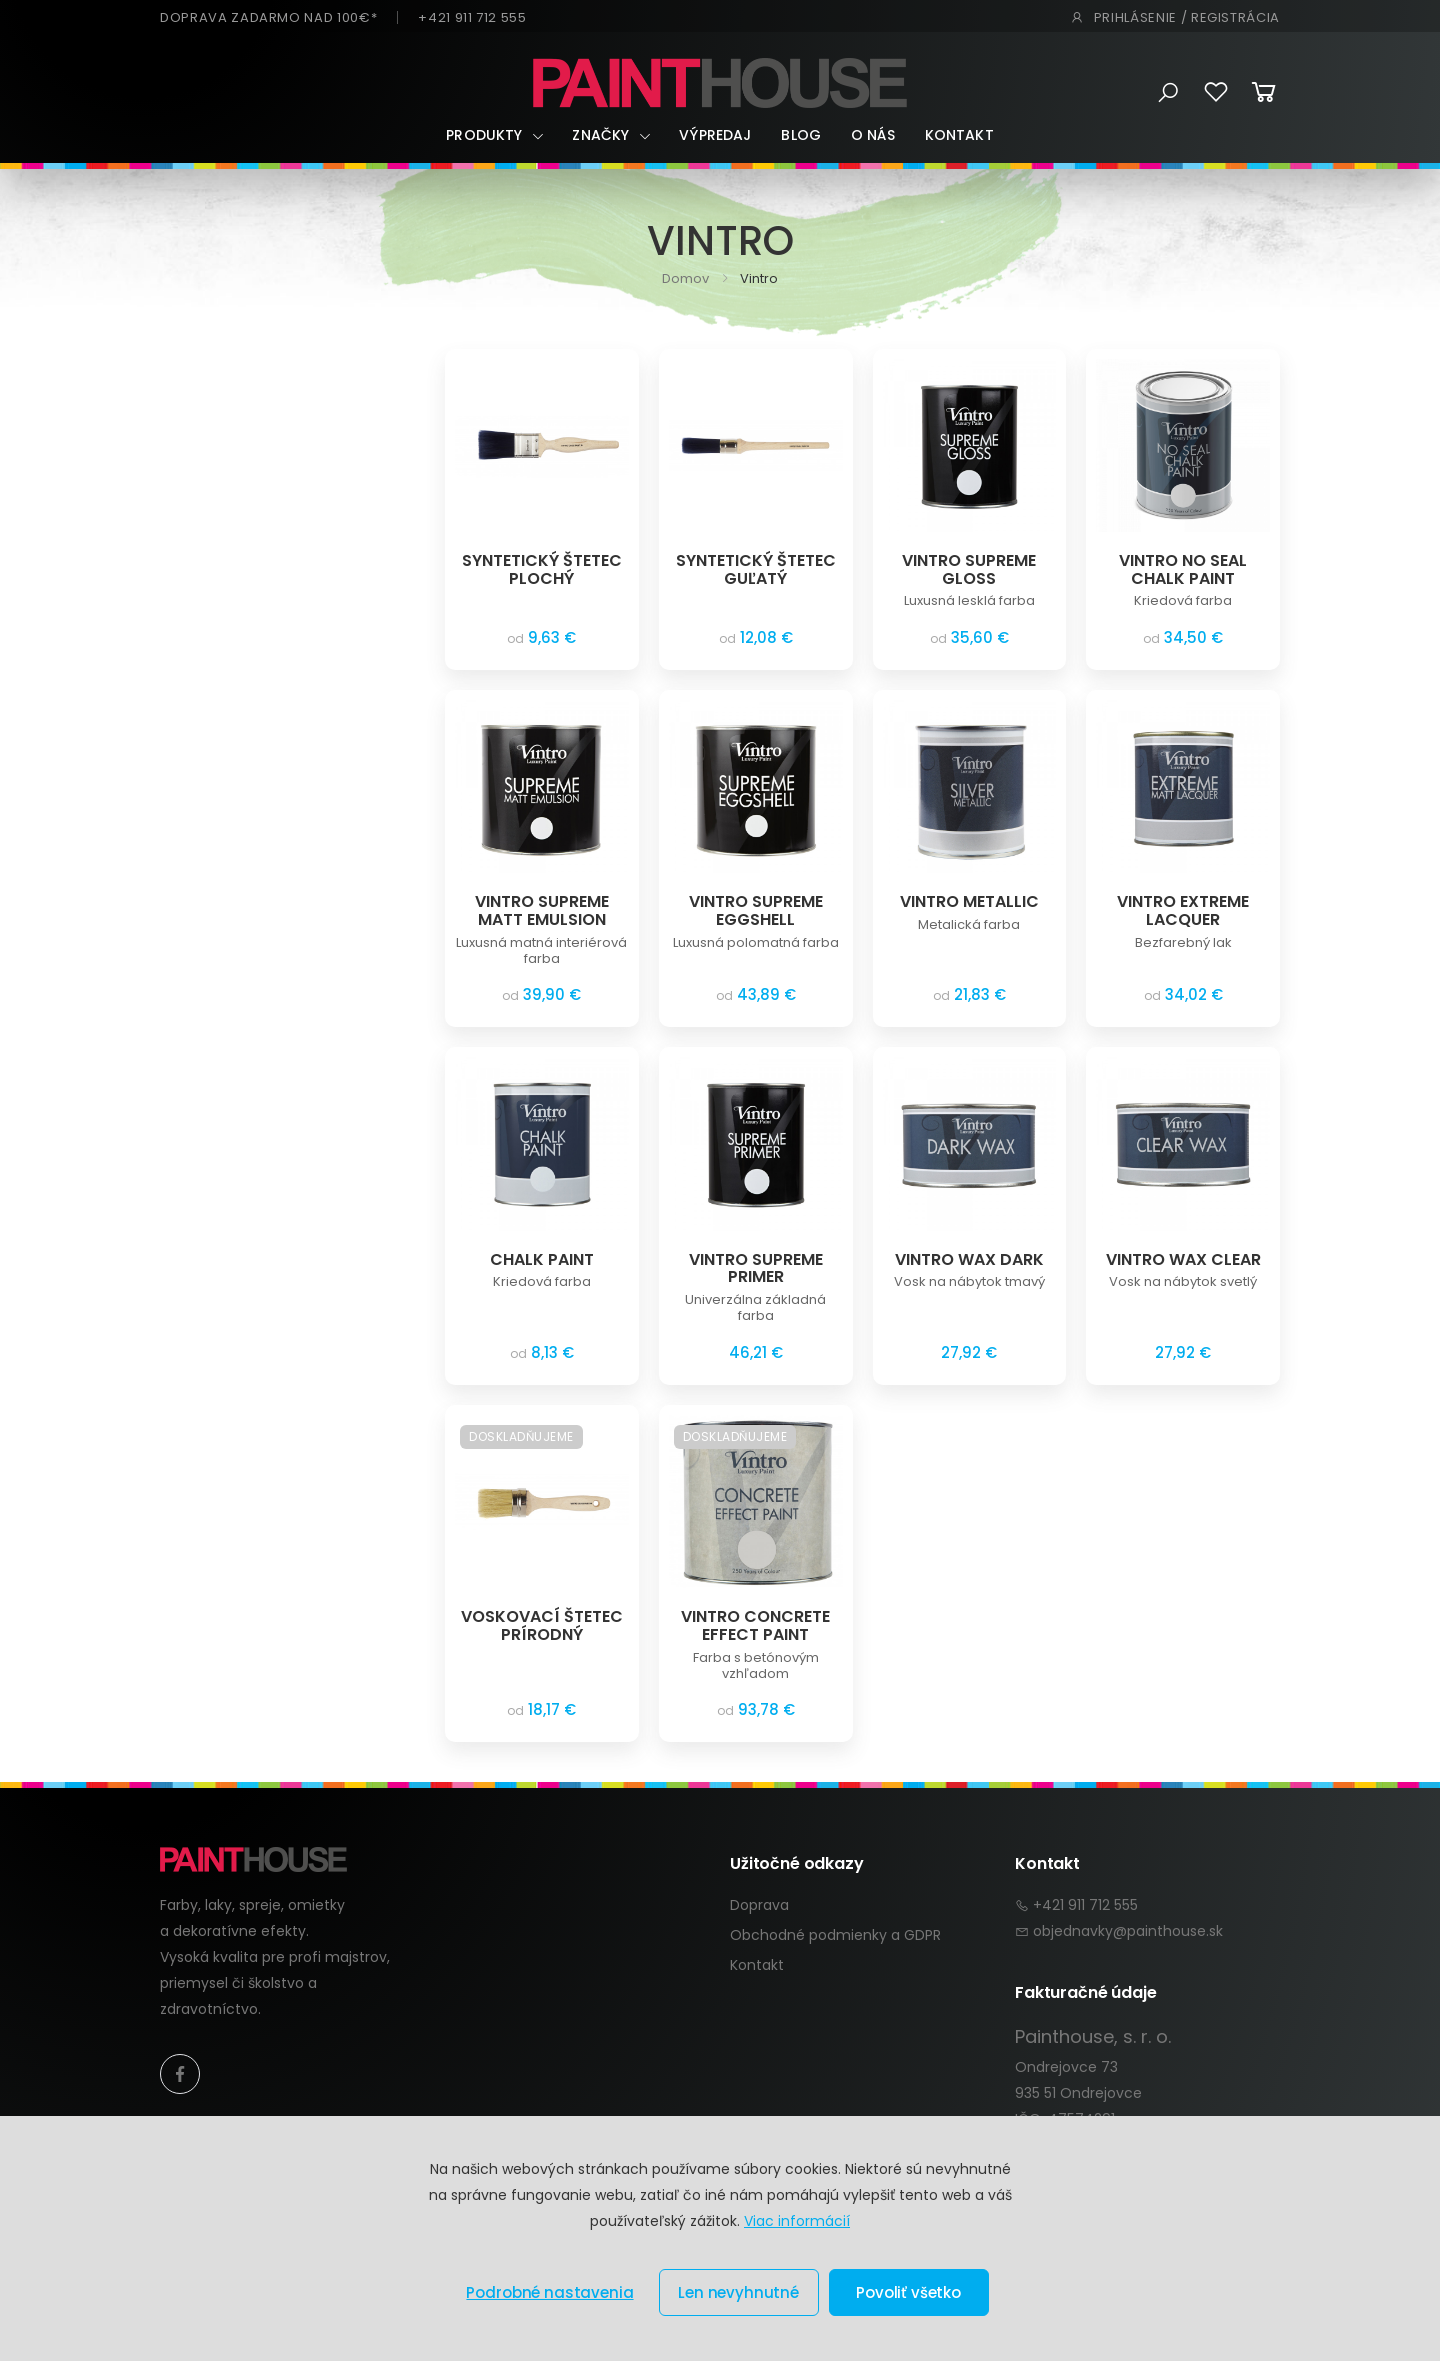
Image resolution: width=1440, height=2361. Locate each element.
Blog (801, 135)
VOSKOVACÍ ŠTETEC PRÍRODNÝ (542, 1625)
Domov (685, 278)
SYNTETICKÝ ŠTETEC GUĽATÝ (756, 569)
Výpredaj (715, 135)
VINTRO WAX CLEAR (1183, 1259)
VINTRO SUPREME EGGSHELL (756, 910)
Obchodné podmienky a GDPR (835, 1935)
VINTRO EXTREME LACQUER (1183, 910)
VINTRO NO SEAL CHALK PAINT (1183, 569)
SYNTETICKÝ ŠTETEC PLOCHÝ (542, 569)
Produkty (484, 135)
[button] (1168, 93)
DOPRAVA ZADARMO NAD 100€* (268, 17)
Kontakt (959, 135)
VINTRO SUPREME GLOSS (969, 569)
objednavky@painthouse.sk (1128, 1931)
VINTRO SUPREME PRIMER (756, 1268)
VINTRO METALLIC (969, 901)
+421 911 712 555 (472, 17)
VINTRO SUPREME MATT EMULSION (542, 910)
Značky (600, 135)
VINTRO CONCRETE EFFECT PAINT (755, 1625)
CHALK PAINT (542, 1259)
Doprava (759, 1905)
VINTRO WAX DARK (969, 1259)
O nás (873, 135)
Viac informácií (797, 2221)
